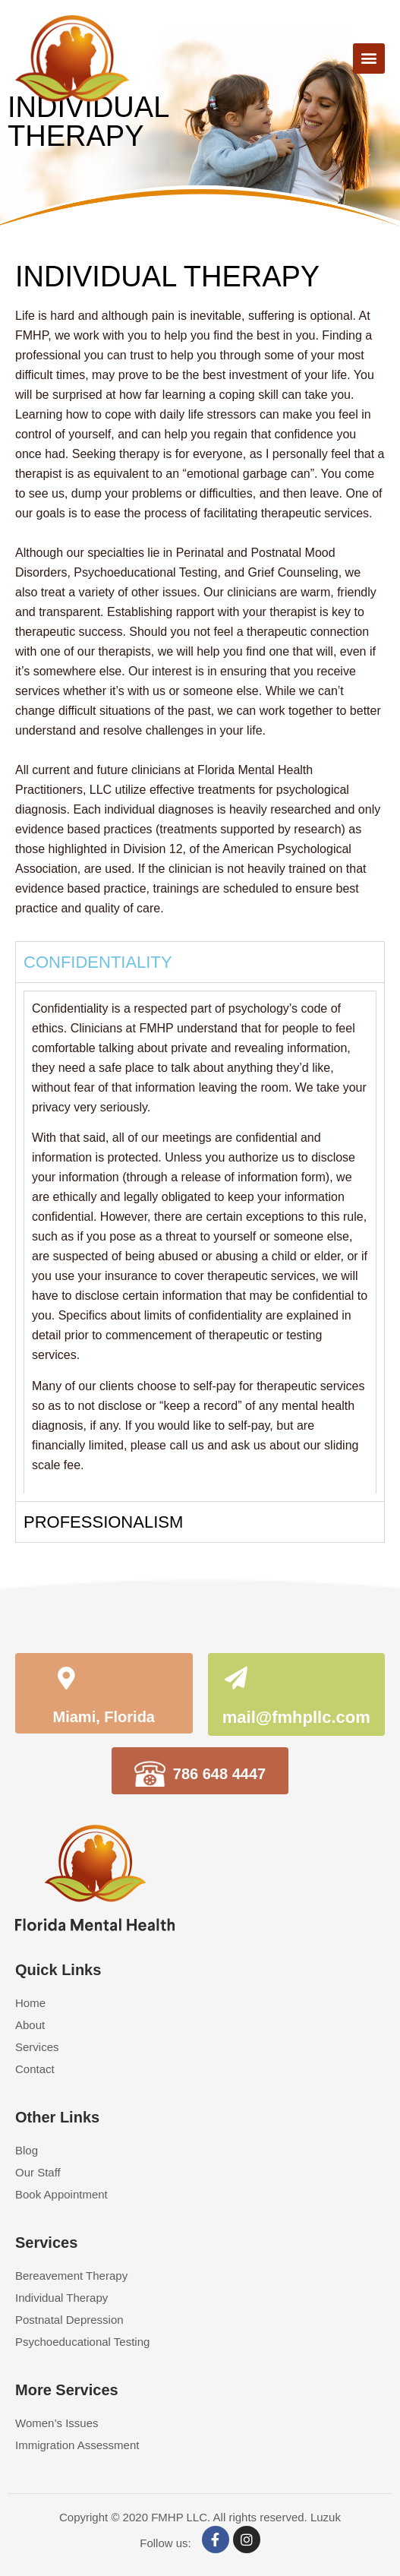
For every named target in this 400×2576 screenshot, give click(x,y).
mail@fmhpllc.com (296, 1717)
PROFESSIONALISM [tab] (103, 1521)
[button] (369, 58)
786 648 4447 (219, 1773)
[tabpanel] (200, 1241)
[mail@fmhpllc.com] (236, 1680)
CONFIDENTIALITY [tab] (98, 962)
